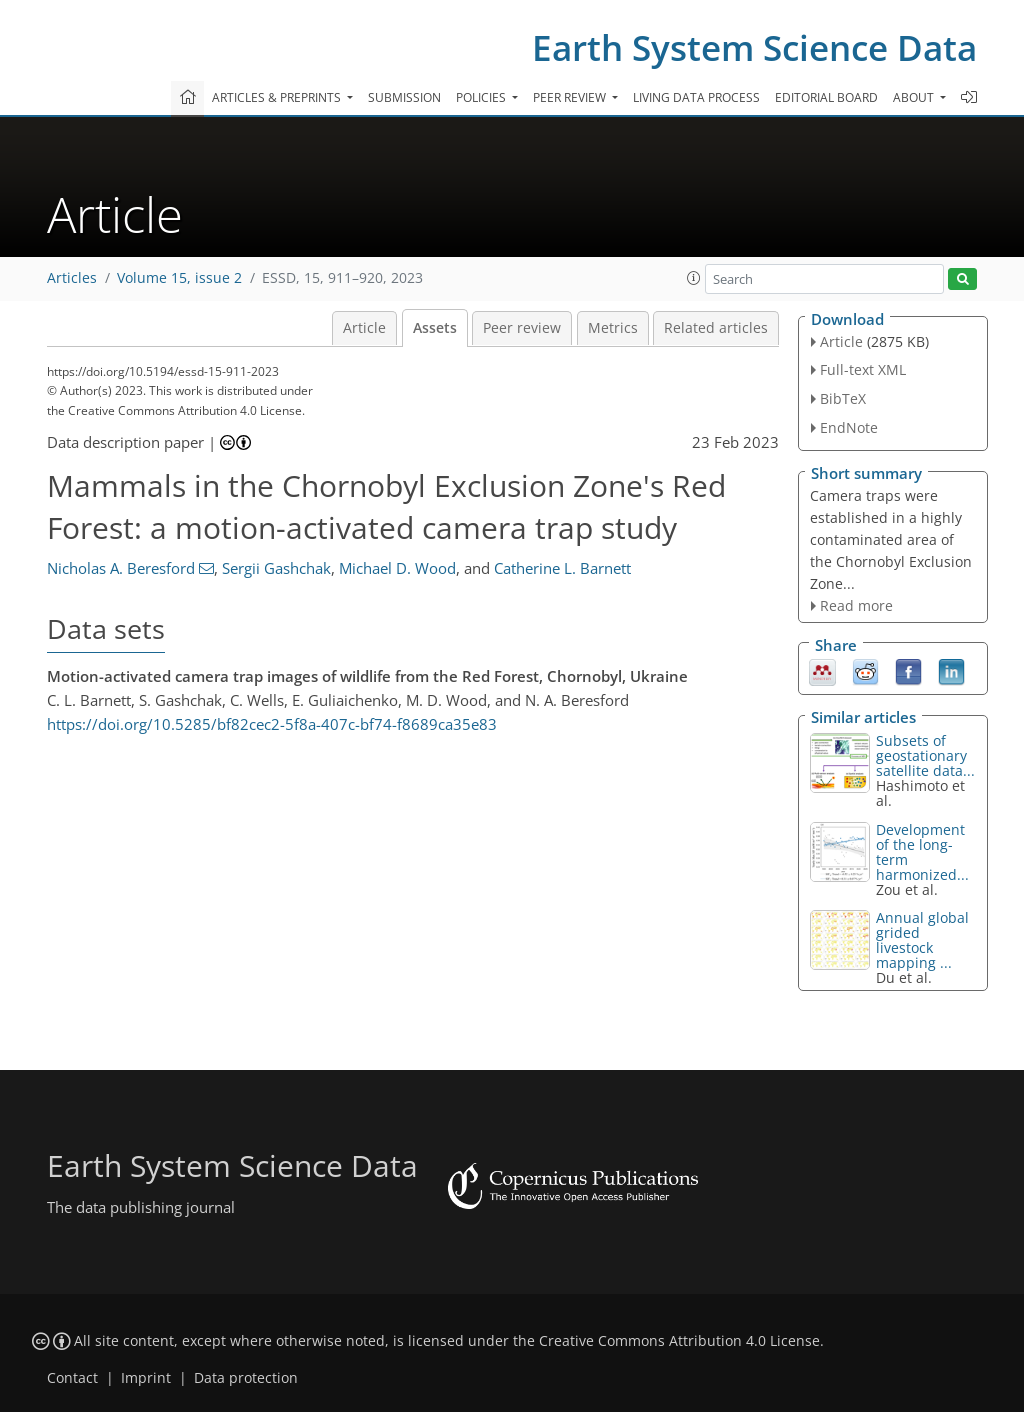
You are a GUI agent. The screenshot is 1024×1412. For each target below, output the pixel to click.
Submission (404, 97)
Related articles (716, 328)
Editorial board (826, 97)
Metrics (613, 328)
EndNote (849, 427)
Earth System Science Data (754, 47)
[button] (694, 278)
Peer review (522, 328)
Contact (72, 1378)
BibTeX (843, 398)
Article (364, 328)
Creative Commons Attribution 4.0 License (679, 1341)
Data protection (246, 1378)
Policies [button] (482, 97)
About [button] (915, 97)
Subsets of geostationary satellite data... (925, 755)
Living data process (696, 97)
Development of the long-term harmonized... (922, 852)
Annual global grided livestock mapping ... (922, 940)
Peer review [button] (571, 97)
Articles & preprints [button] (278, 97)
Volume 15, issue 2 (179, 278)
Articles (72, 278)
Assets (435, 328)
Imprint (146, 1378)
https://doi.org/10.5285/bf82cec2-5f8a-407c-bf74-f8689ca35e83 (272, 724)
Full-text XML (863, 369)
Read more (856, 605)
